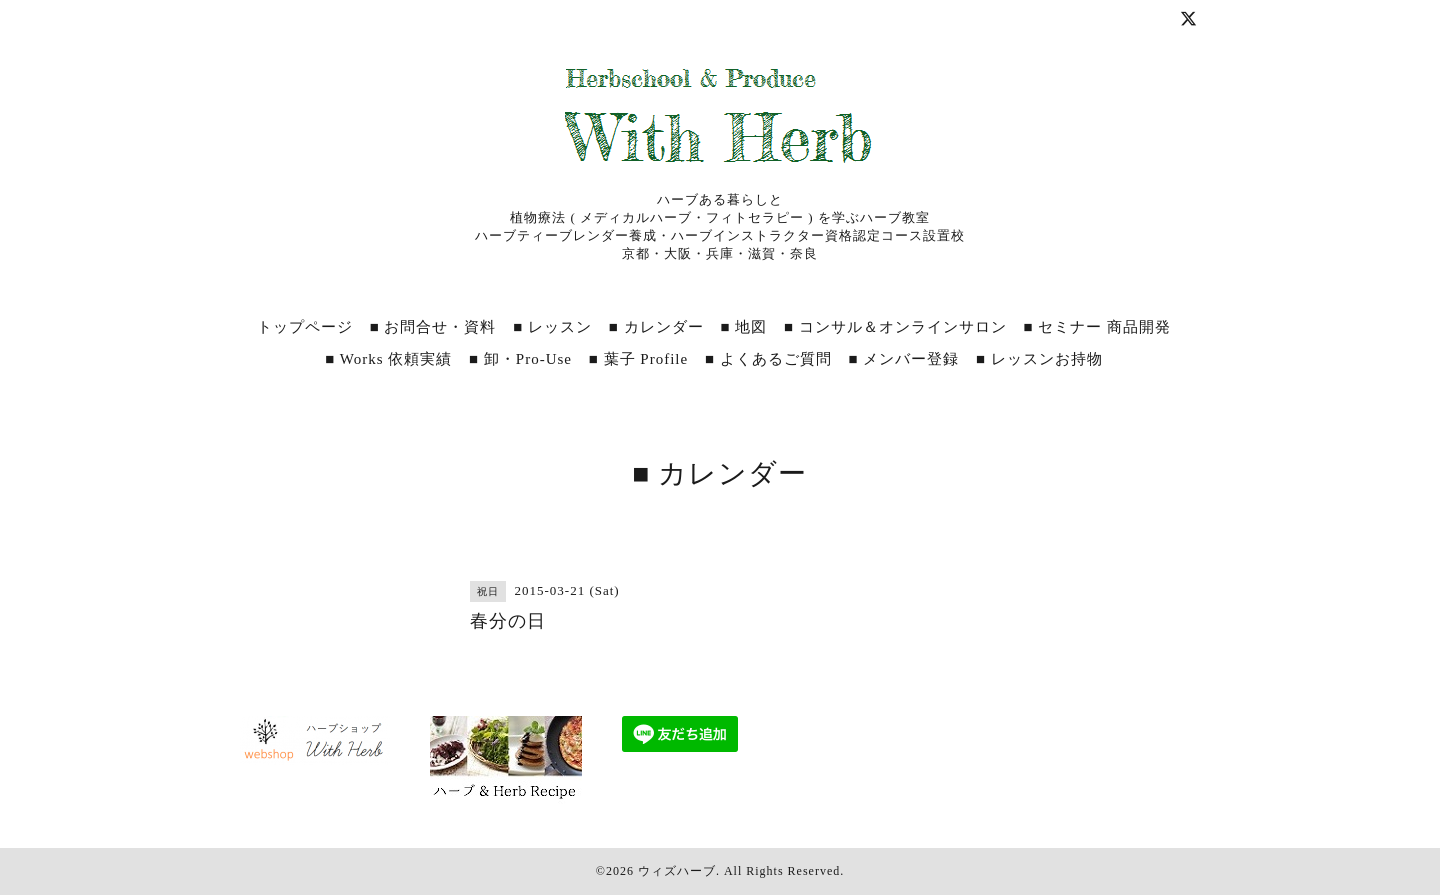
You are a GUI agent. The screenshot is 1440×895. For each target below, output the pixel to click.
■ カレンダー (656, 327)
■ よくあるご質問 (768, 359)
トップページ (305, 327)
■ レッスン (552, 327)
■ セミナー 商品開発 (1098, 327)
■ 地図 (743, 327)
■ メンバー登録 (903, 359)
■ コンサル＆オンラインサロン (895, 327)
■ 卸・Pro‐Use (520, 359)
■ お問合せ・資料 (433, 327)
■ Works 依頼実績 (388, 359)
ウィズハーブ (677, 871)
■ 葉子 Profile (638, 359)
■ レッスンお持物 (1039, 359)
